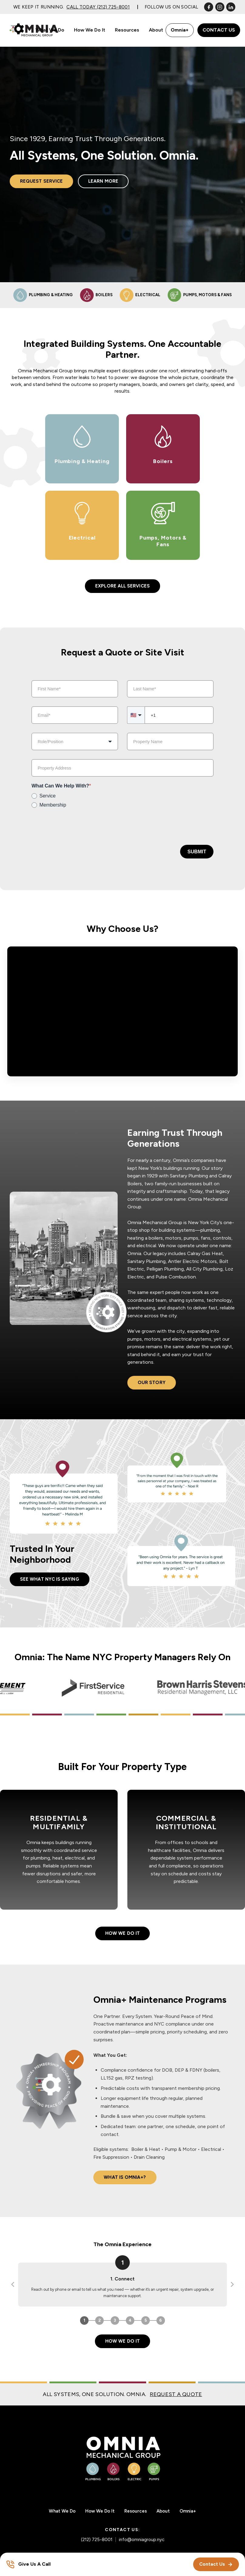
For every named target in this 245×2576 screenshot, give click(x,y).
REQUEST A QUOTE (176, 2394)
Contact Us (219, 30)
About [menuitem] (156, 30)
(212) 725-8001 (96, 2539)
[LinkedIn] (230, 7)
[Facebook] (208, 7)
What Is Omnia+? (125, 2177)
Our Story (152, 1382)
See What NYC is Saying (49, 1579)
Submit (196, 851)
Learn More (103, 181)
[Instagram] (219, 7)
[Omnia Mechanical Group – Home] (122, 2458)
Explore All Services (122, 586)
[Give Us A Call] (28, 2564)
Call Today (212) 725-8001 (98, 7)
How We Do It (122, 1933)
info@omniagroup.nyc (141, 2539)
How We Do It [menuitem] (89, 30)
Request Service (41, 181)
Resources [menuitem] (127, 30)
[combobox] (75, 741)
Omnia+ (180, 30)
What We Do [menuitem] (49, 30)
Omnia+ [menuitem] (188, 2511)
